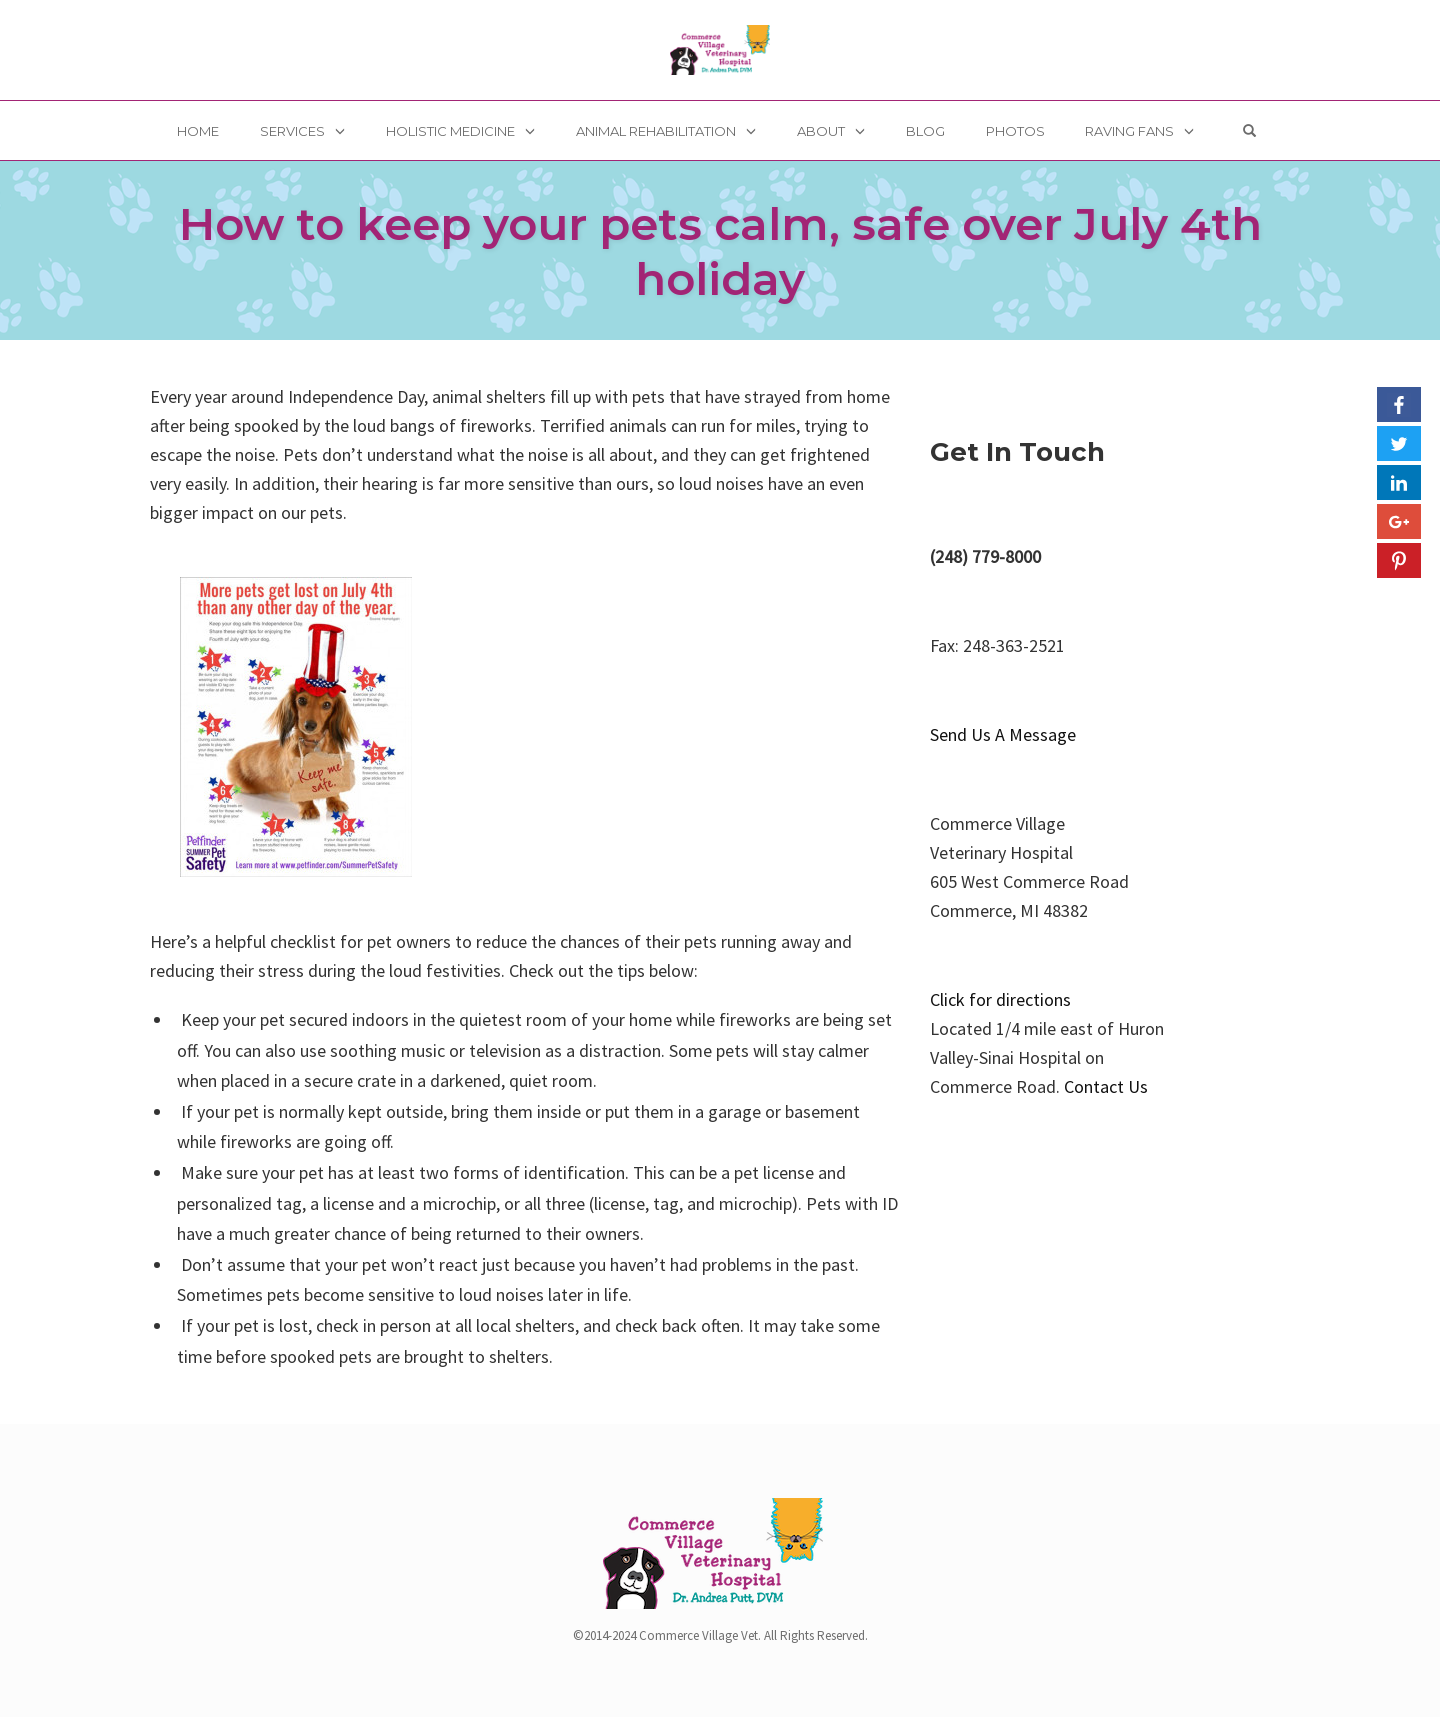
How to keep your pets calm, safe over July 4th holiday (720, 251)
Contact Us (1106, 1086)
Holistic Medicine (450, 131)
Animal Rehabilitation (656, 131)
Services (292, 131)
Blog (925, 131)
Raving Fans (1129, 131)
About (821, 131)
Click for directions (1000, 999)
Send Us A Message (1003, 734)
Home (198, 131)
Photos (1015, 131)
